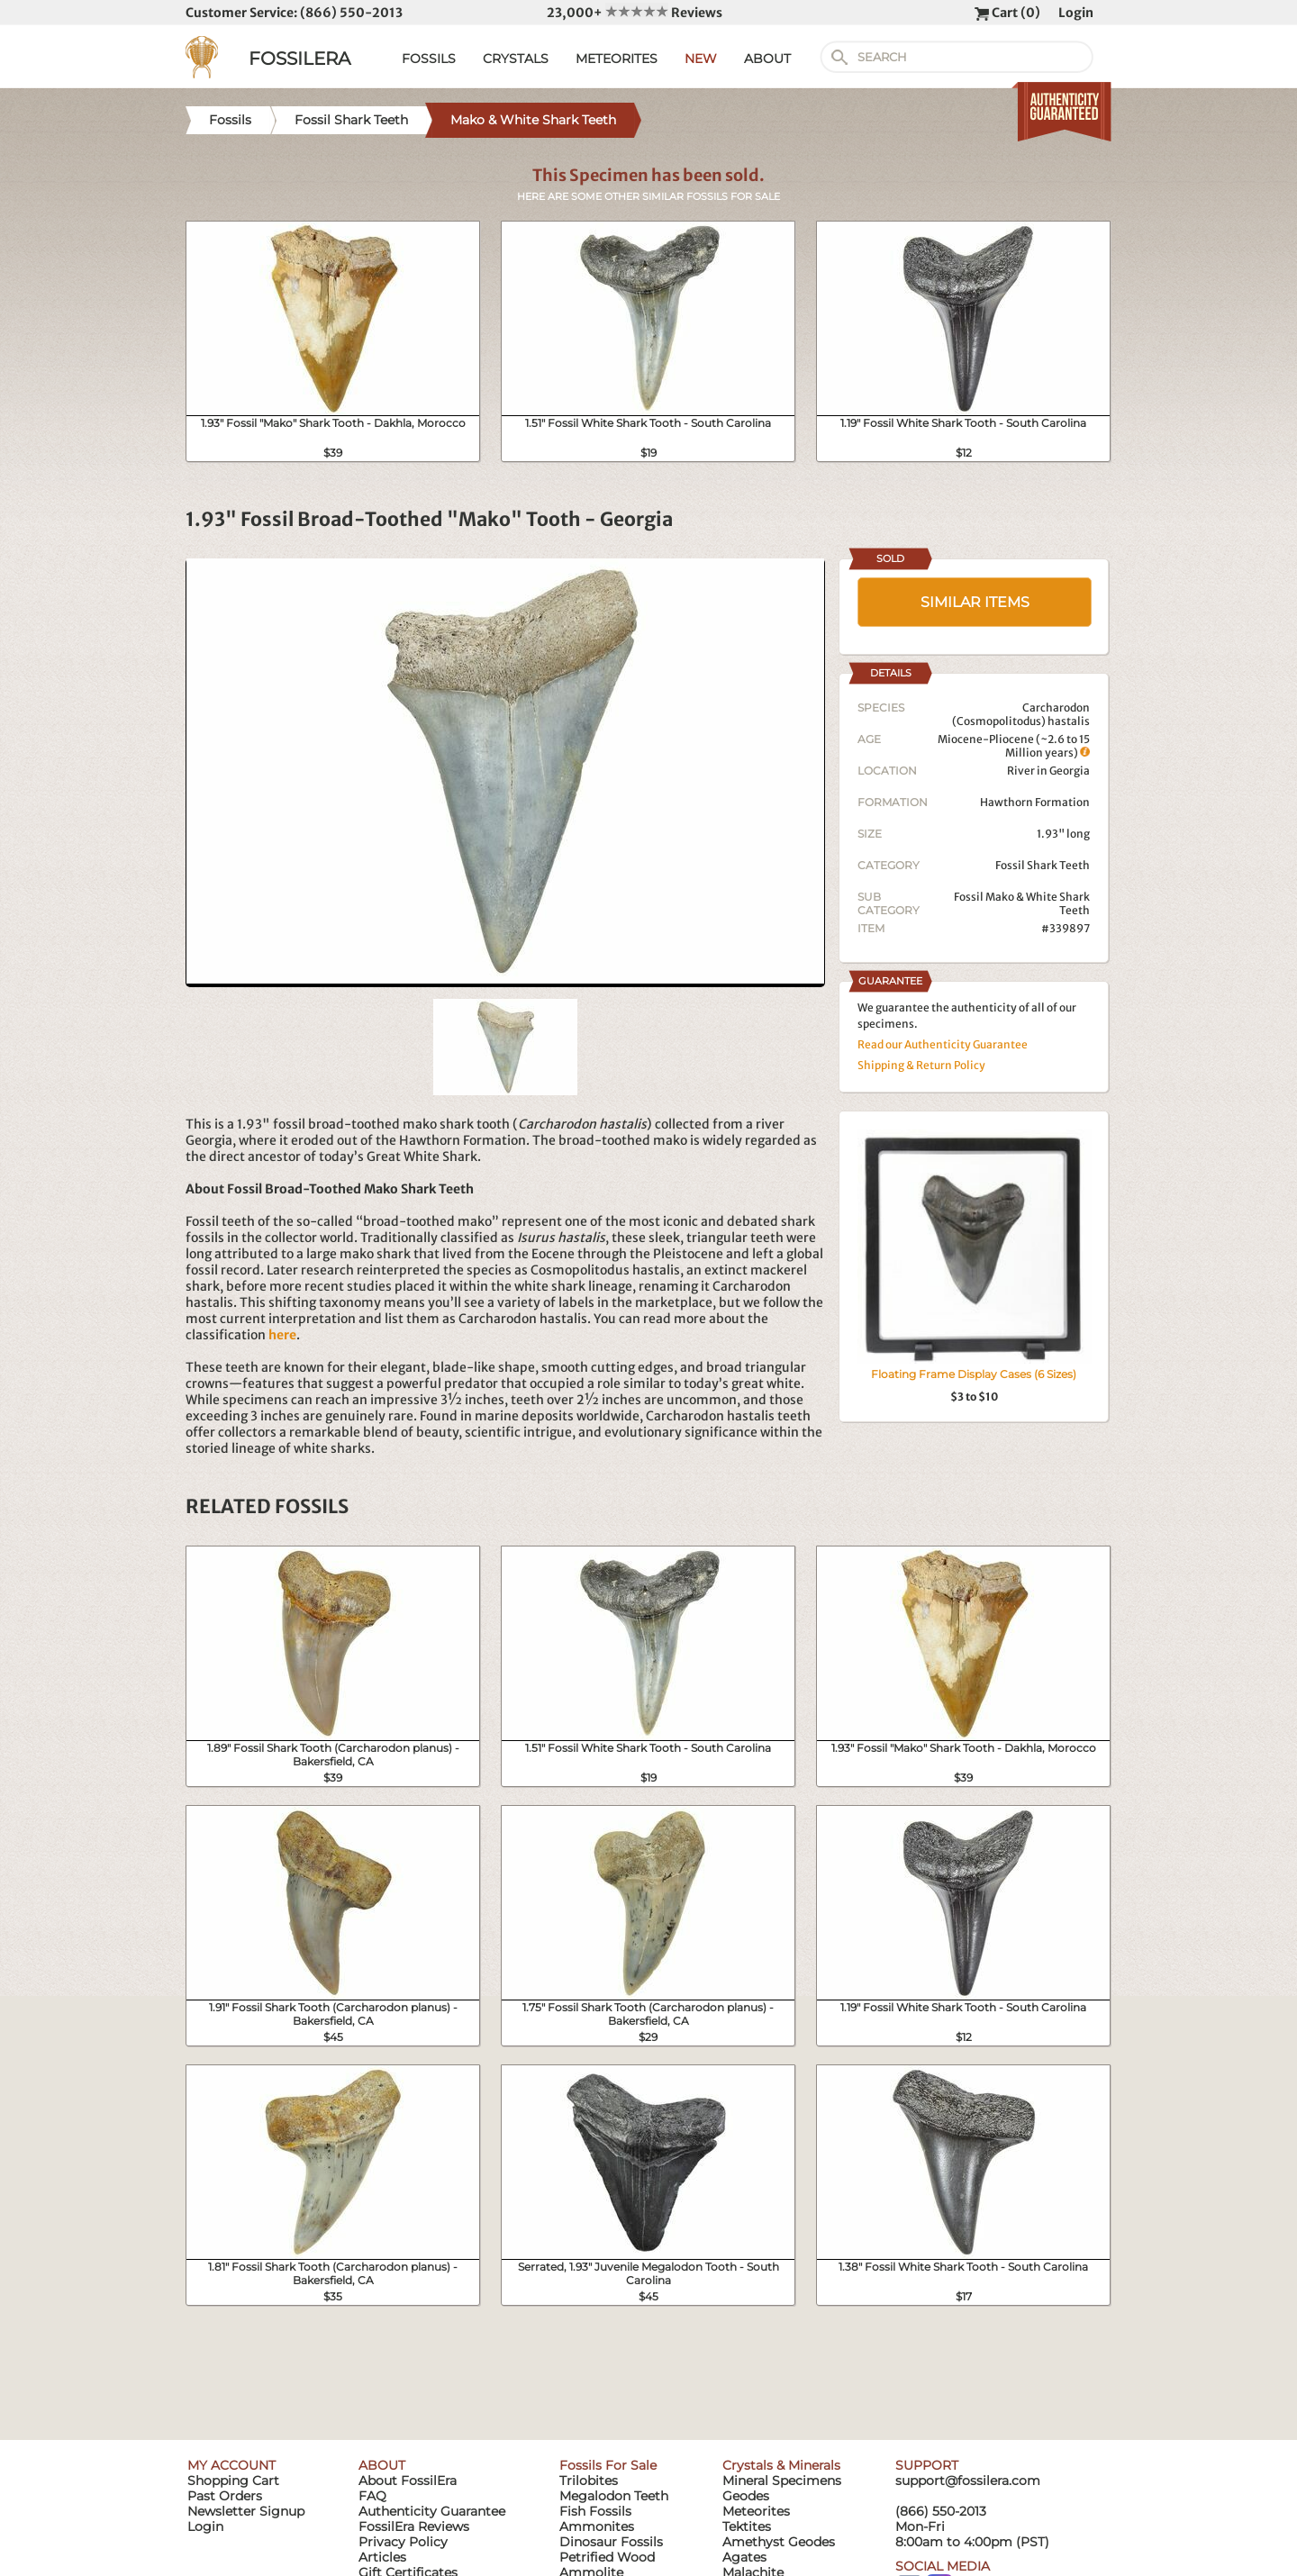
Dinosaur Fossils (611, 2542)
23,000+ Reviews (634, 13)
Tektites (746, 2526)
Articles (382, 2557)
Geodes (745, 2496)
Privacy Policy (403, 2542)
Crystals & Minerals (781, 2465)
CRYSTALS (516, 58)
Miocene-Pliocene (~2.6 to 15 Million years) (1014, 745)
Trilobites (588, 2480)
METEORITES (617, 58)
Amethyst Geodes (778, 2542)
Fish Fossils (595, 2511)
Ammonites (596, 2526)
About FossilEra (407, 2480)
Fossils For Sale (608, 2465)
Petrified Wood (607, 2557)
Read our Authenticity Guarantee (942, 1044)
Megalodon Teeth (613, 2496)
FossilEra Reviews (413, 2526)
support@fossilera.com (967, 2480)
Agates (744, 2557)
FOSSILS (429, 58)
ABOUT (767, 58)
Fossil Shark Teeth (1042, 865)
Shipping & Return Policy (921, 1065)
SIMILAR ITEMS (975, 602)
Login (1075, 13)
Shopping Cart (233, 2480)
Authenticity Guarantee (431, 2511)
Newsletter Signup (245, 2511)
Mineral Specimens (781, 2480)
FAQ (372, 2496)
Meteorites (756, 2511)
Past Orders (224, 2496)
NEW (701, 58)
